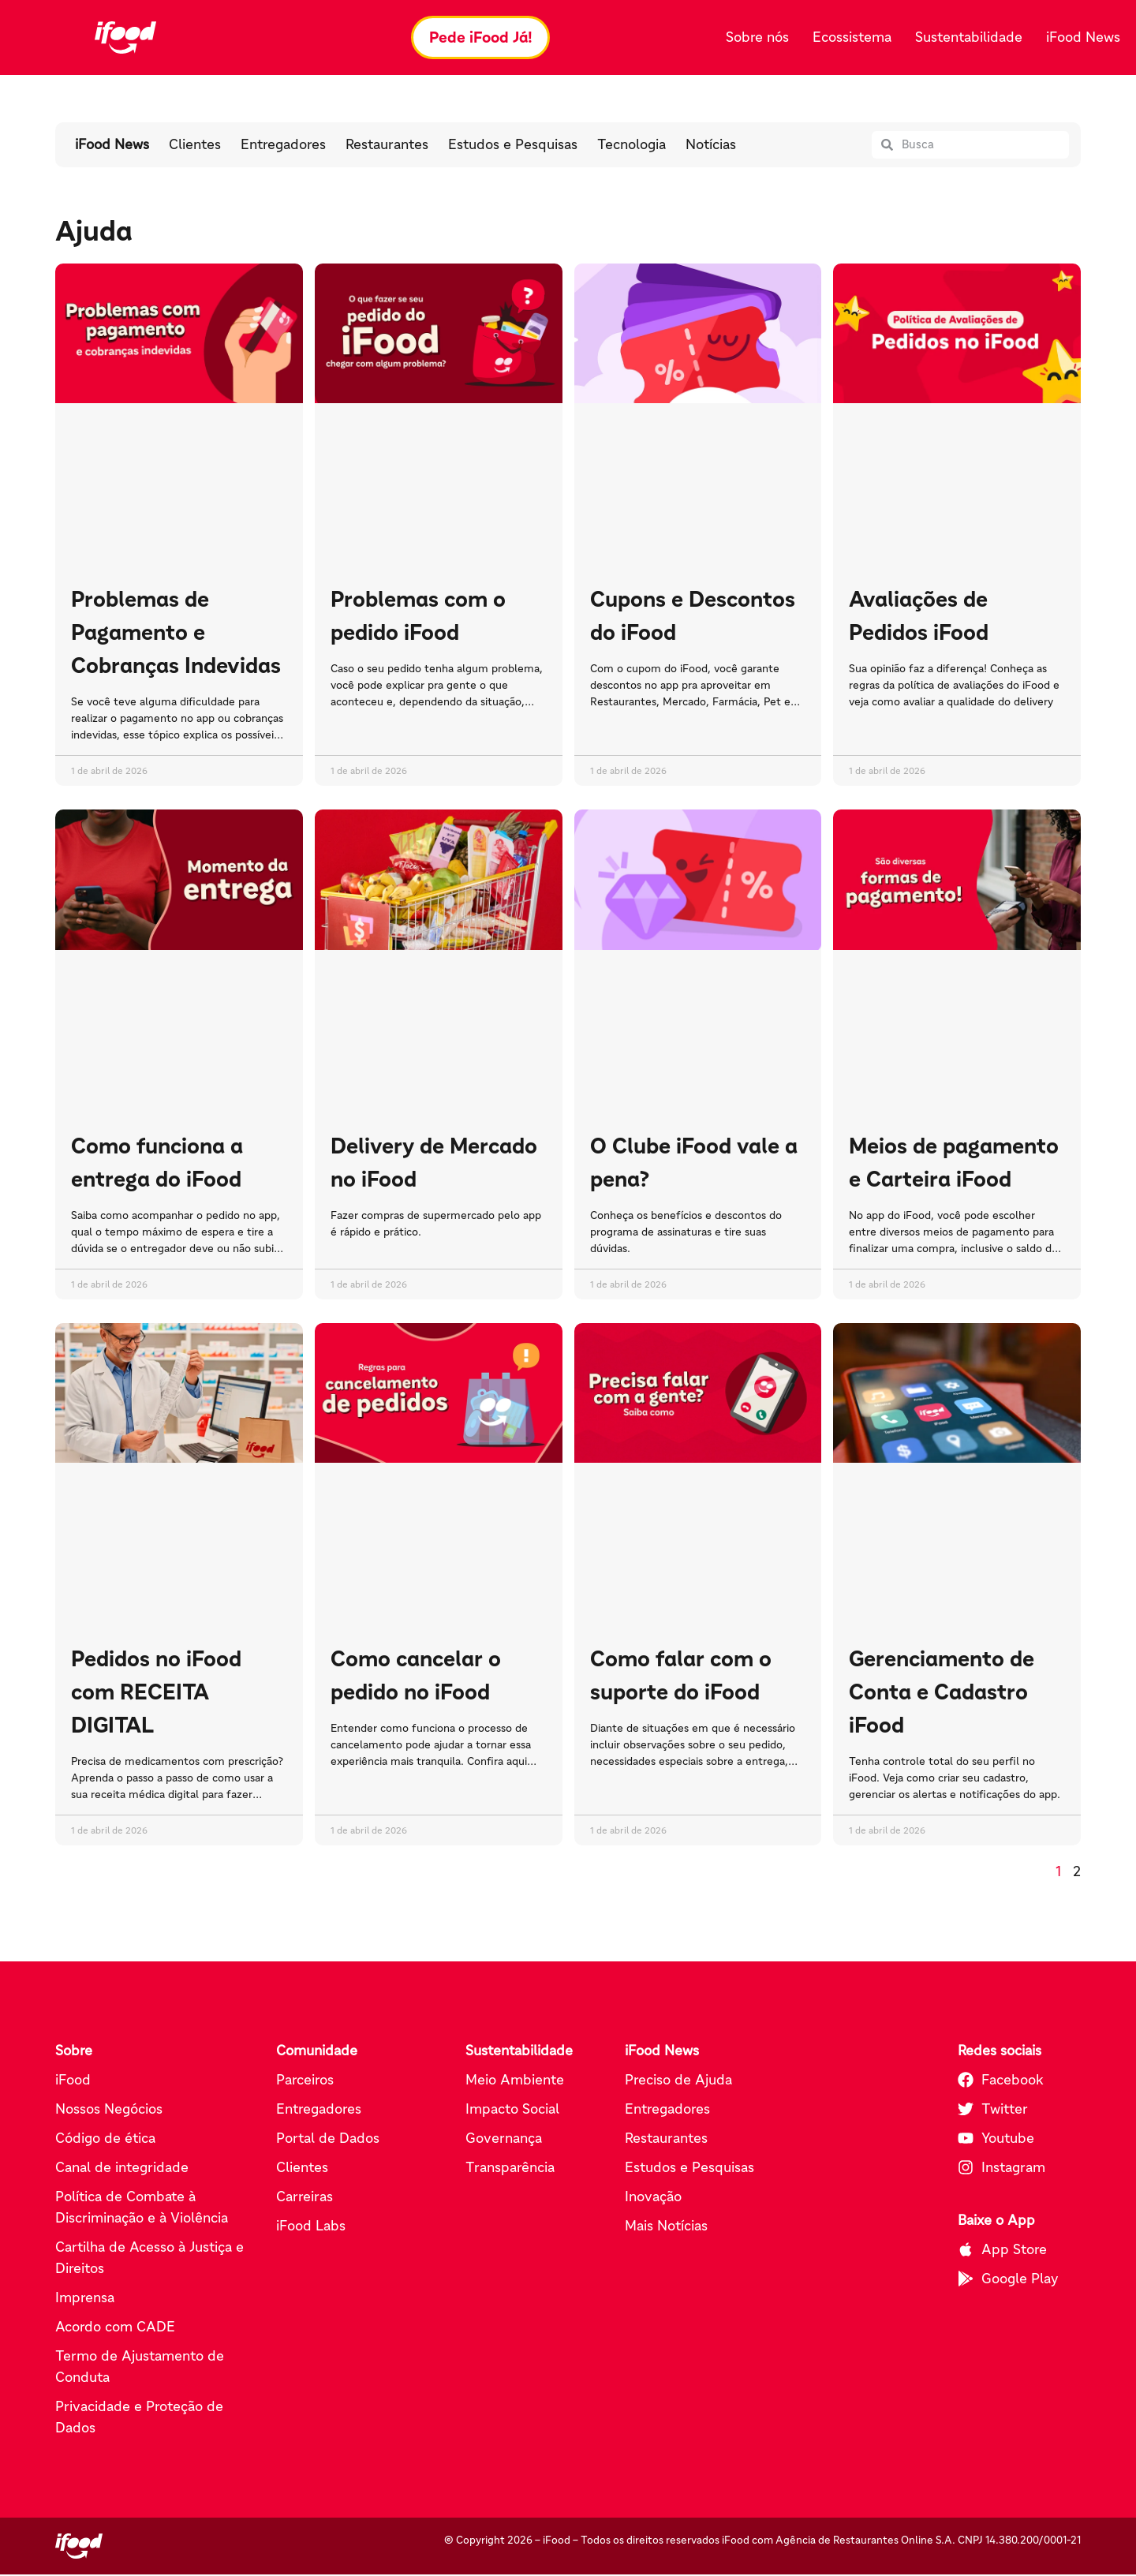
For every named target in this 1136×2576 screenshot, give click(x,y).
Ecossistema (852, 38)
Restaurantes (387, 147)
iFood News (1083, 38)
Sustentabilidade (968, 38)
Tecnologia (631, 147)
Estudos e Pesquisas (512, 147)
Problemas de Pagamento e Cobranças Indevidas (176, 634)
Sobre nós (757, 38)
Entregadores (283, 147)
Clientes (195, 147)
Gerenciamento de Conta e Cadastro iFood (941, 1693)
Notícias (711, 147)
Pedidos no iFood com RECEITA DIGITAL (156, 1693)
